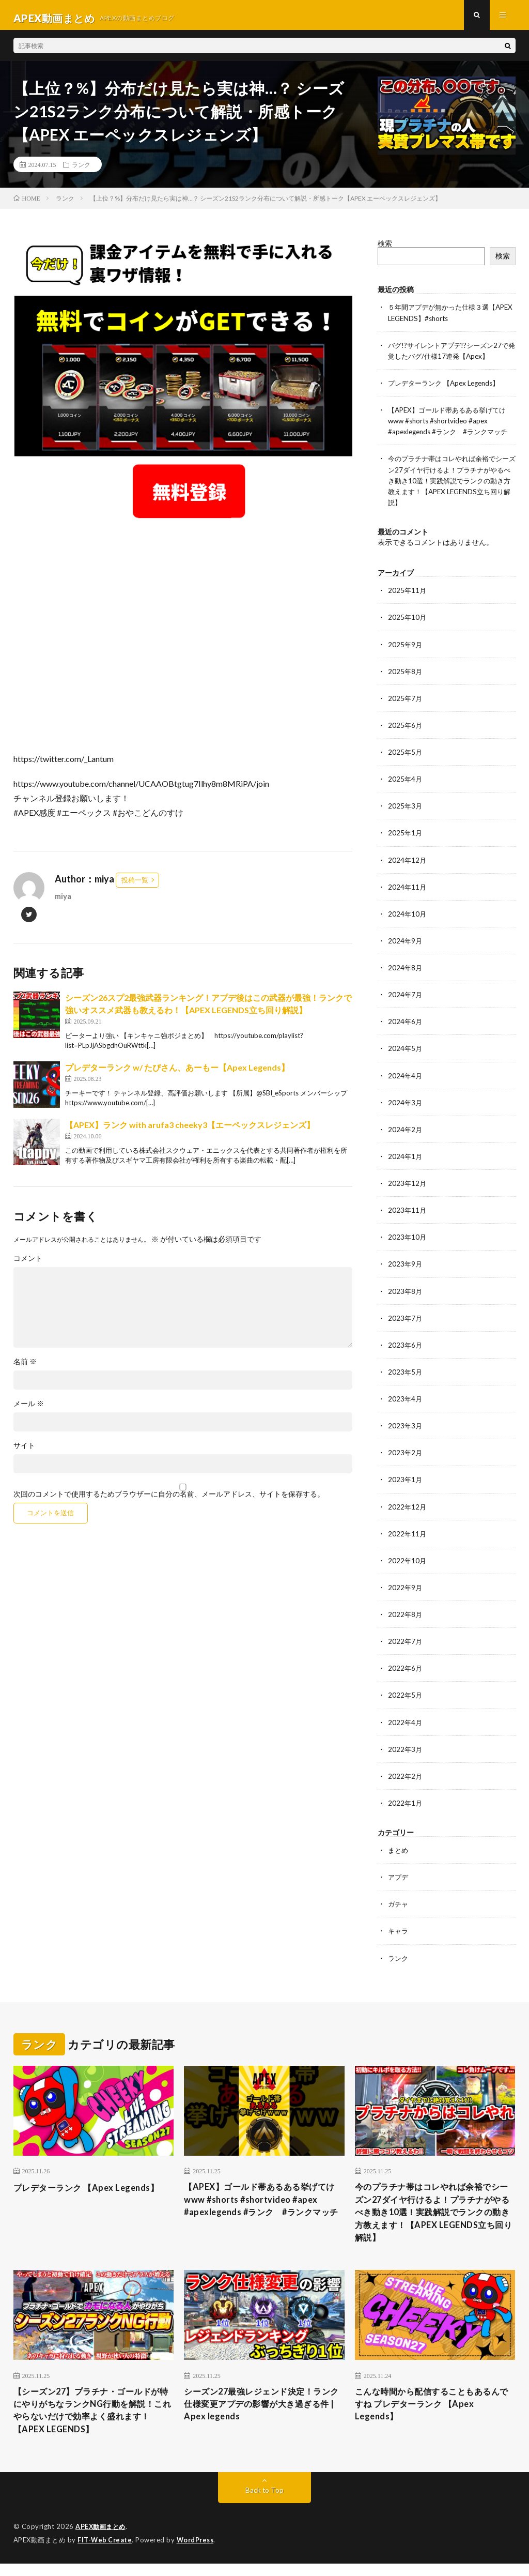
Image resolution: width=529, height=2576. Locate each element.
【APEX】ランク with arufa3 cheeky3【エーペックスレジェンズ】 (190, 1130)
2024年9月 (405, 944)
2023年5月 (405, 1374)
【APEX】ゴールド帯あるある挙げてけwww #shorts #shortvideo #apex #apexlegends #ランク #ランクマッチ (452, 426)
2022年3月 (405, 1751)
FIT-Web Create (105, 2553)
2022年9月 (405, 1590)
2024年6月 (405, 1025)
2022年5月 (405, 1697)
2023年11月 (407, 1213)
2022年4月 (405, 1724)
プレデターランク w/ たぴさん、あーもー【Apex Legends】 (177, 1073)
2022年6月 (405, 1670)
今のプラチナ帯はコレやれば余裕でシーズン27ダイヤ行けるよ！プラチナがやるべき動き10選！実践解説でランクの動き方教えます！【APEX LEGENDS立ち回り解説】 (450, 486)
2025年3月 (405, 810)
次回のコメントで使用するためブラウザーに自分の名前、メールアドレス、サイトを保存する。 (168, 1499)
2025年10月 (407, 622)
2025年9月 (405, 649)
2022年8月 (405, 1616)
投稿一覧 (134, 885)
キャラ (399, 1932)
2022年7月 (405, 1643)
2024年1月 (405, 1159)
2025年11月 (407, 595)
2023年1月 (405, 1482)
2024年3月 (405, 1106)
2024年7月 (405, 998)
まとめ (399, 1852)
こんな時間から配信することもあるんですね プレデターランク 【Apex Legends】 (431, 2414)
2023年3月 (405, 1428)
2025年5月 (405, 756)
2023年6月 (405, 1348)
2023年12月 (407, 1186)
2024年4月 (405, 1079)
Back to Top (264, 2503)
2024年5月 (405, 1052)
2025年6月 (405, 729)
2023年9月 (405, 1267)
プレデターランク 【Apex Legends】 (448, 388)
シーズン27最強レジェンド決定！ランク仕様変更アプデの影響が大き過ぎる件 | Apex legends (261, 2414)
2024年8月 (405, 971)
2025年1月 (405, 837)
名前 (25, 1367)
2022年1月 (405, 1805)
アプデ (399, 1878)
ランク (81, 170)
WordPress (198, 2553)
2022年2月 (405, 1778)
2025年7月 (405, 702)
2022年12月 (407, 1509)
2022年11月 (407, 1536)
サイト (24, 1451)
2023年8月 (405, 1294)
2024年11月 (407, 891)
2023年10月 (407, 1240)
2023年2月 (405, 1455)
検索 (385, 249)
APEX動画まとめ (102, 2540)
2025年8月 (405, 676)
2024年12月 (407, 864)
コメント (27, 1264)
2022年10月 (407, 1563)
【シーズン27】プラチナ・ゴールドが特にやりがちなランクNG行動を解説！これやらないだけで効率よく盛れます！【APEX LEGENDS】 (92, 2421)
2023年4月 (405, 1401)
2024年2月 (405, 1133)
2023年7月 (405, 1321)
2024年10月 (407, 917)
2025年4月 (405, 783)
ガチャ (399, 1905)
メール (28, 1409)
